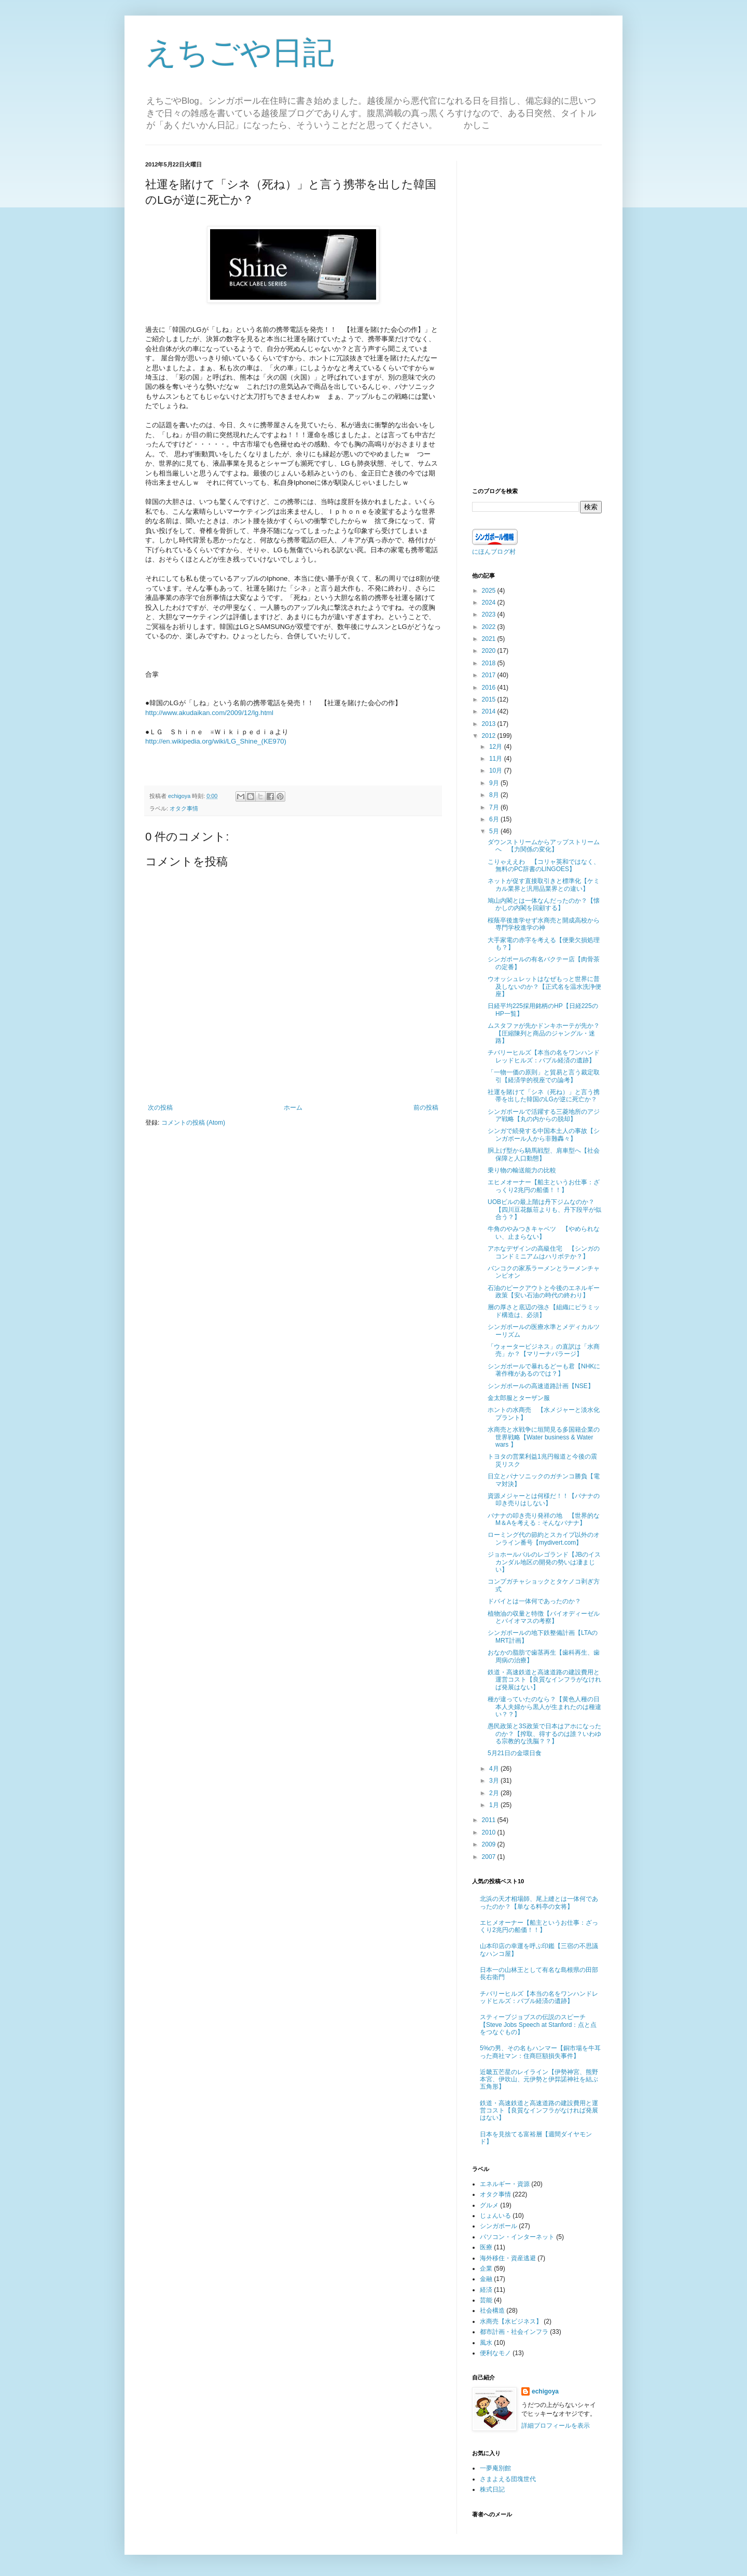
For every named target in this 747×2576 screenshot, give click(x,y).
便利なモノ (495, 2353)
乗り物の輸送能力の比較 (522, 1170)
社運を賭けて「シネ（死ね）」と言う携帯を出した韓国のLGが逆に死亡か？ (544, 1095)
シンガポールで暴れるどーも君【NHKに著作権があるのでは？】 (544, 1370)
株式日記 (492, 2489)
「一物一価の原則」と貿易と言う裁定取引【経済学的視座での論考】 (544, 1076)
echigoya (545, 2391)
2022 (489, 627)
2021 (489, 638)
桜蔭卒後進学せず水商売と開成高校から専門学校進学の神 (544, 924)
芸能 (486, 2300)
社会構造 (492, 2310)
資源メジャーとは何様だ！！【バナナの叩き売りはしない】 (544, 1499)
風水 (486, 2342)
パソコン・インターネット (517, 2237)
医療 (486, 2247)
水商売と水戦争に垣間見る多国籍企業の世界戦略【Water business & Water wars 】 (544, 1437)
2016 (489, 687)
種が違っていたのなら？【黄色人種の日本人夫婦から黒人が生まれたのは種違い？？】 (544, 1707)
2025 (489, 590)
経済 (486, 2289)
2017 (489, 675)
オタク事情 (184, 808)
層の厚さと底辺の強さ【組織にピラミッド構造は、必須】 (544, 1311)
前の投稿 (425, 1107)
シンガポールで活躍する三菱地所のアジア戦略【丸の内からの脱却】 (544, 1115)
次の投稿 (160, 1107)
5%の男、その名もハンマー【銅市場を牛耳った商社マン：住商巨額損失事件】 (540, 2052)
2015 (489, 699)
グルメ (489, 2205)
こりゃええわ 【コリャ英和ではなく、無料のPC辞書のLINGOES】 (544, 865)
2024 (489, 602)
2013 (489, 723)
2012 (489, 735)
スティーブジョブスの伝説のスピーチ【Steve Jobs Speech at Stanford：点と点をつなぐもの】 (538, 2024)
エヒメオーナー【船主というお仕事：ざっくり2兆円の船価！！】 (544, 1186)
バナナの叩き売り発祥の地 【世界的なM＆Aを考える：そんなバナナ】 (544, 1519)
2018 (489, 663)
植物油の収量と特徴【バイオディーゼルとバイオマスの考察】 (544, 1617)
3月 (495, 1780)
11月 (496, 758)
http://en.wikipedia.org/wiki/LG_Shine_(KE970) (215, 741)
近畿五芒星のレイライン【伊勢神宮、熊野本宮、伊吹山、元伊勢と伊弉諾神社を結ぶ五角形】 (539, 2079)
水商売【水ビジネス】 (511, 2321)
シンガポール (498, 2226)
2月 (495, 1793)
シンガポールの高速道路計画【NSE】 (541, 1386)
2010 (489, 1832)
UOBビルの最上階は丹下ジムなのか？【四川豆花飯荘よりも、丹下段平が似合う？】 (544, 1209)
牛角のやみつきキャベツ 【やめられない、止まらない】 (544, 1232)
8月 (495, 795)
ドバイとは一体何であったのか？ (534, 1601)
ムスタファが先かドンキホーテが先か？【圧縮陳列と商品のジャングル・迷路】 (544, 1033)
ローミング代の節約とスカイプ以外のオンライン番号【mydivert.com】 (544, 1538)
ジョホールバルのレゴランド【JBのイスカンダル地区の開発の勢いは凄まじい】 (544, 1562)
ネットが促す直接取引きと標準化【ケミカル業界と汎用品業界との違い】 (544, 884)
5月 (495, 831)
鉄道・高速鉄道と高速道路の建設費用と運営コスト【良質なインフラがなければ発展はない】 (544, 1680)
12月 (496, 746)
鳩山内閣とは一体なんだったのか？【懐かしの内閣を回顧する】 (544, 904)
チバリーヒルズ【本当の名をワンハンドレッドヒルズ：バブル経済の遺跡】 (544, 1056)
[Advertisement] (537, 316)
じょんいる (495, 2215)
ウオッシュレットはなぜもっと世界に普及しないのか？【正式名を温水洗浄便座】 (544, 986)
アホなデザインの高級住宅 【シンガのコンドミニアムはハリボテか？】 (544, 1252)
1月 (495, 1805)
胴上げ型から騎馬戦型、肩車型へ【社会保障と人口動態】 (544, 1154)
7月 (495, 807)
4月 (495, 1768)
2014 (489, 711)
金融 (486, 2279)
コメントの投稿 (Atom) (193, 1122)
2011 (489, 1820)
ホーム (293, 1107)
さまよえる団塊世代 (508, 2479)
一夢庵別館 (495, 2468)
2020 (489, 650)
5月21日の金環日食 (515, 1753)
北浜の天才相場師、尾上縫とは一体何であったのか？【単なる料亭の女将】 (539, 1902)
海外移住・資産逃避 (508, 2258)
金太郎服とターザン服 (519, 1398)
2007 (489, 1856)
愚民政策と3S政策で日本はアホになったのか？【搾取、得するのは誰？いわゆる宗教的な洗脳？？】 (544, 1734)
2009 (489, 1844)
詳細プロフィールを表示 (555, 2425)
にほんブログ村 (494, 551)
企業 (486, 2268)
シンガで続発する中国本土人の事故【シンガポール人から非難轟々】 (544, 1134)
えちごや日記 (239, 52)
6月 (495, 819)
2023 (489, 614)
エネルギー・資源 (505, 2184)
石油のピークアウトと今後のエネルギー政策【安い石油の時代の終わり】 (544, 1291)
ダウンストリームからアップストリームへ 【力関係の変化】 (544, 845)
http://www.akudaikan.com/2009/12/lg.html (209, 713)
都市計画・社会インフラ (514, 2331)
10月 (496, 770)
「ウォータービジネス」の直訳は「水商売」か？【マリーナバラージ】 (544, 1350)
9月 (495, 783)
